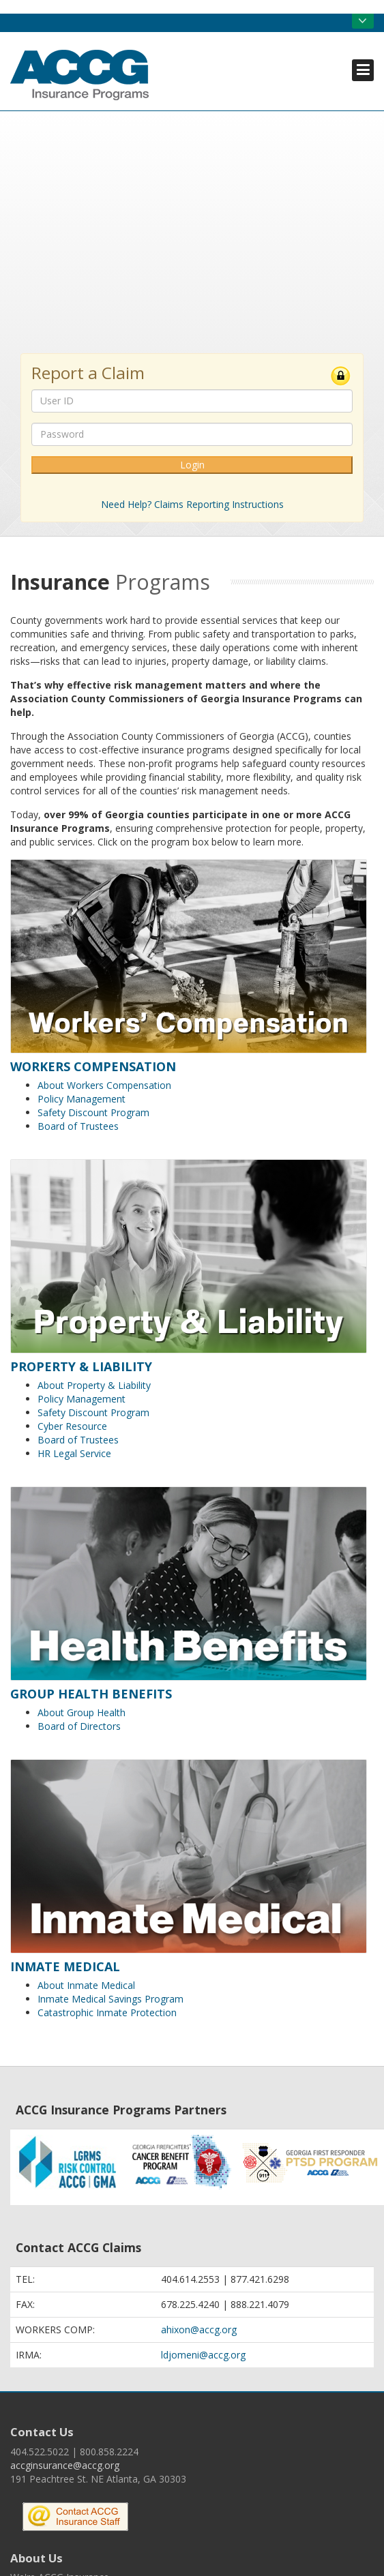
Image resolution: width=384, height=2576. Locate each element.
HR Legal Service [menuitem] (74, 1453)
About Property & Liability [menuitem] (94, 1385)
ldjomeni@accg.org (203, 2354)
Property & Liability (81, 1366)
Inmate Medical (65, 1966)
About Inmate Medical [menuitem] (86, 1985)
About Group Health (81, 1712)
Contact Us (42, 2432)
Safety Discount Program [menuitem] (93, 1112)
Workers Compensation (93, 1066)
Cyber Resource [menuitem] (72, 1426)
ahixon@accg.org (199, 2329)
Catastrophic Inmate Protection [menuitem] (107, 2012)
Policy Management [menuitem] (81, 1098)
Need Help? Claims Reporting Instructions (192, 504)
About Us (36, 2558)
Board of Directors (79, 1726)
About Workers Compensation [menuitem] (104, 1085)
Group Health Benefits (91, 1694)
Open (362, 21)
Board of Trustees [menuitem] (78, 1126)
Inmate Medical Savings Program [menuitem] (110, 1998)
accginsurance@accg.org (64, 2465)
